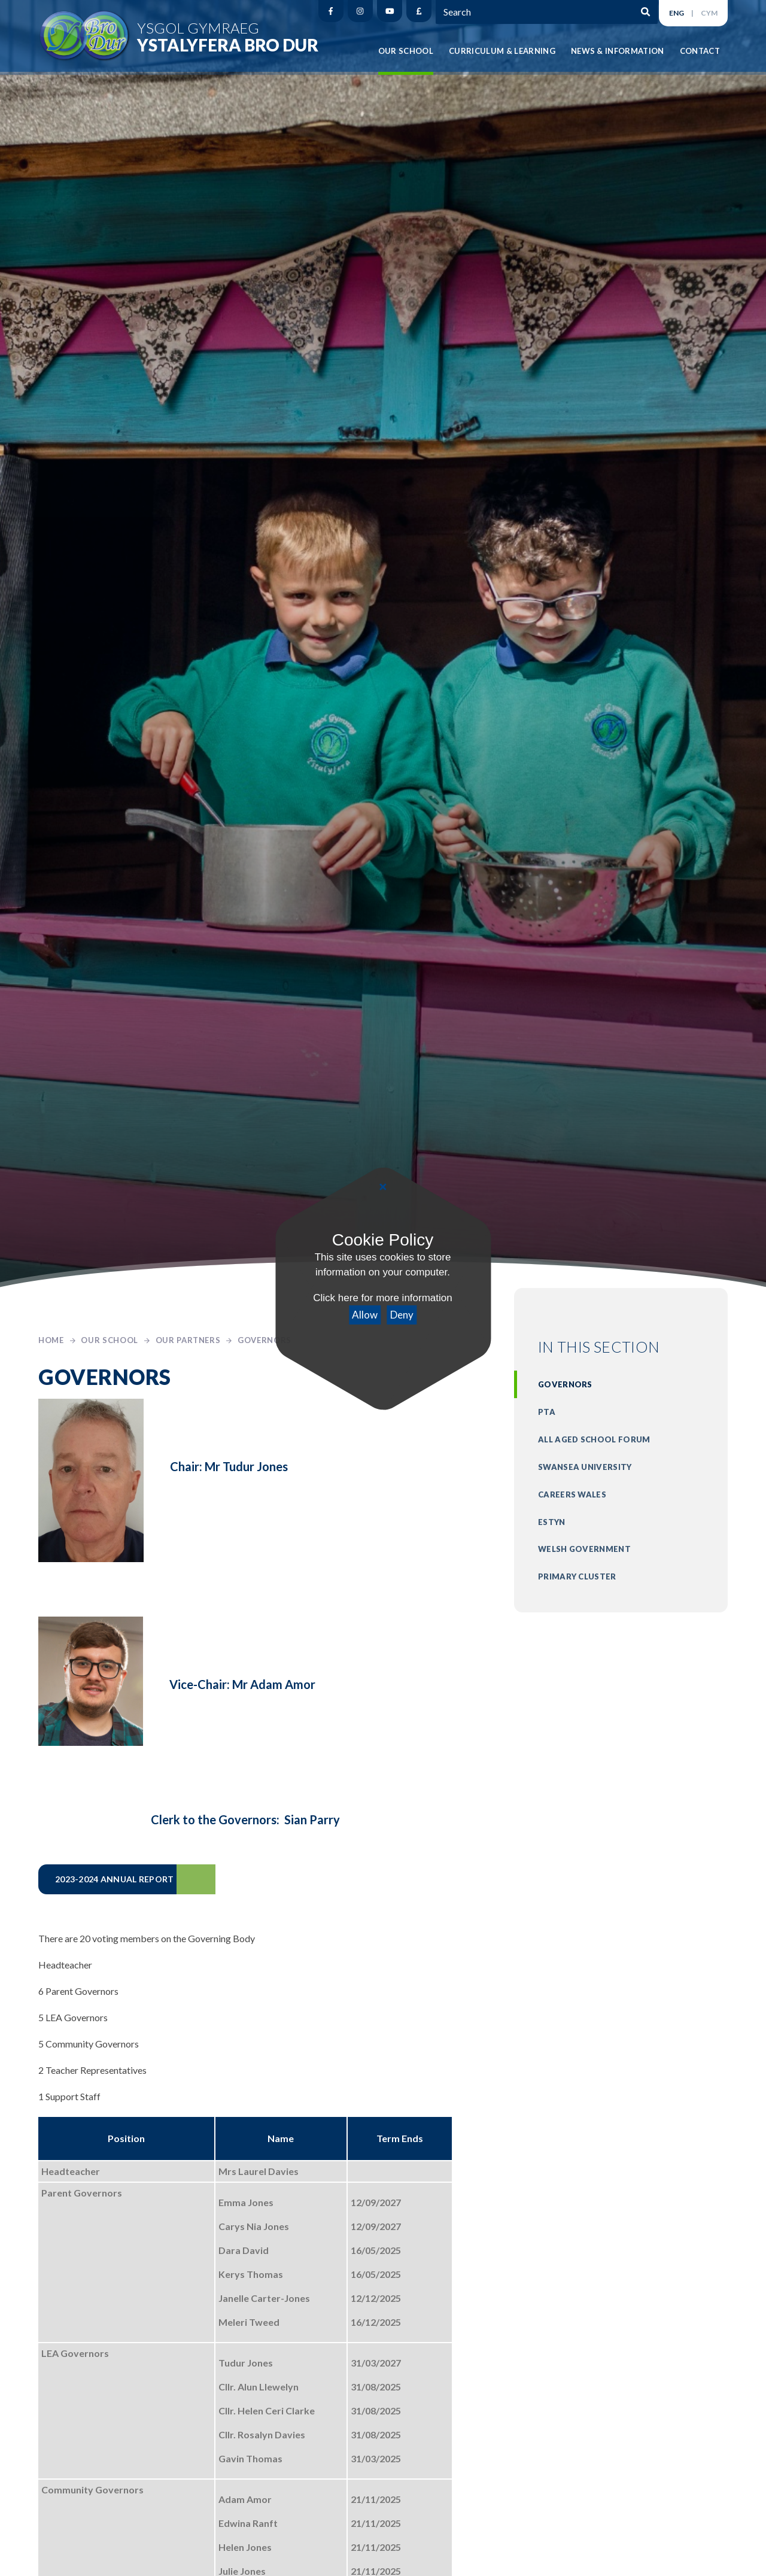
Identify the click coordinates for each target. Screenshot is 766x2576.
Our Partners (188, 1340)
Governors (264, 1340)
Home (51, 1340)
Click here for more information (383, 1298)
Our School (109, 1340)
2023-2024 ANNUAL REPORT (114, 1879)
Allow (365, 1315)
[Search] (637, 11)
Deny (402, 1315)
